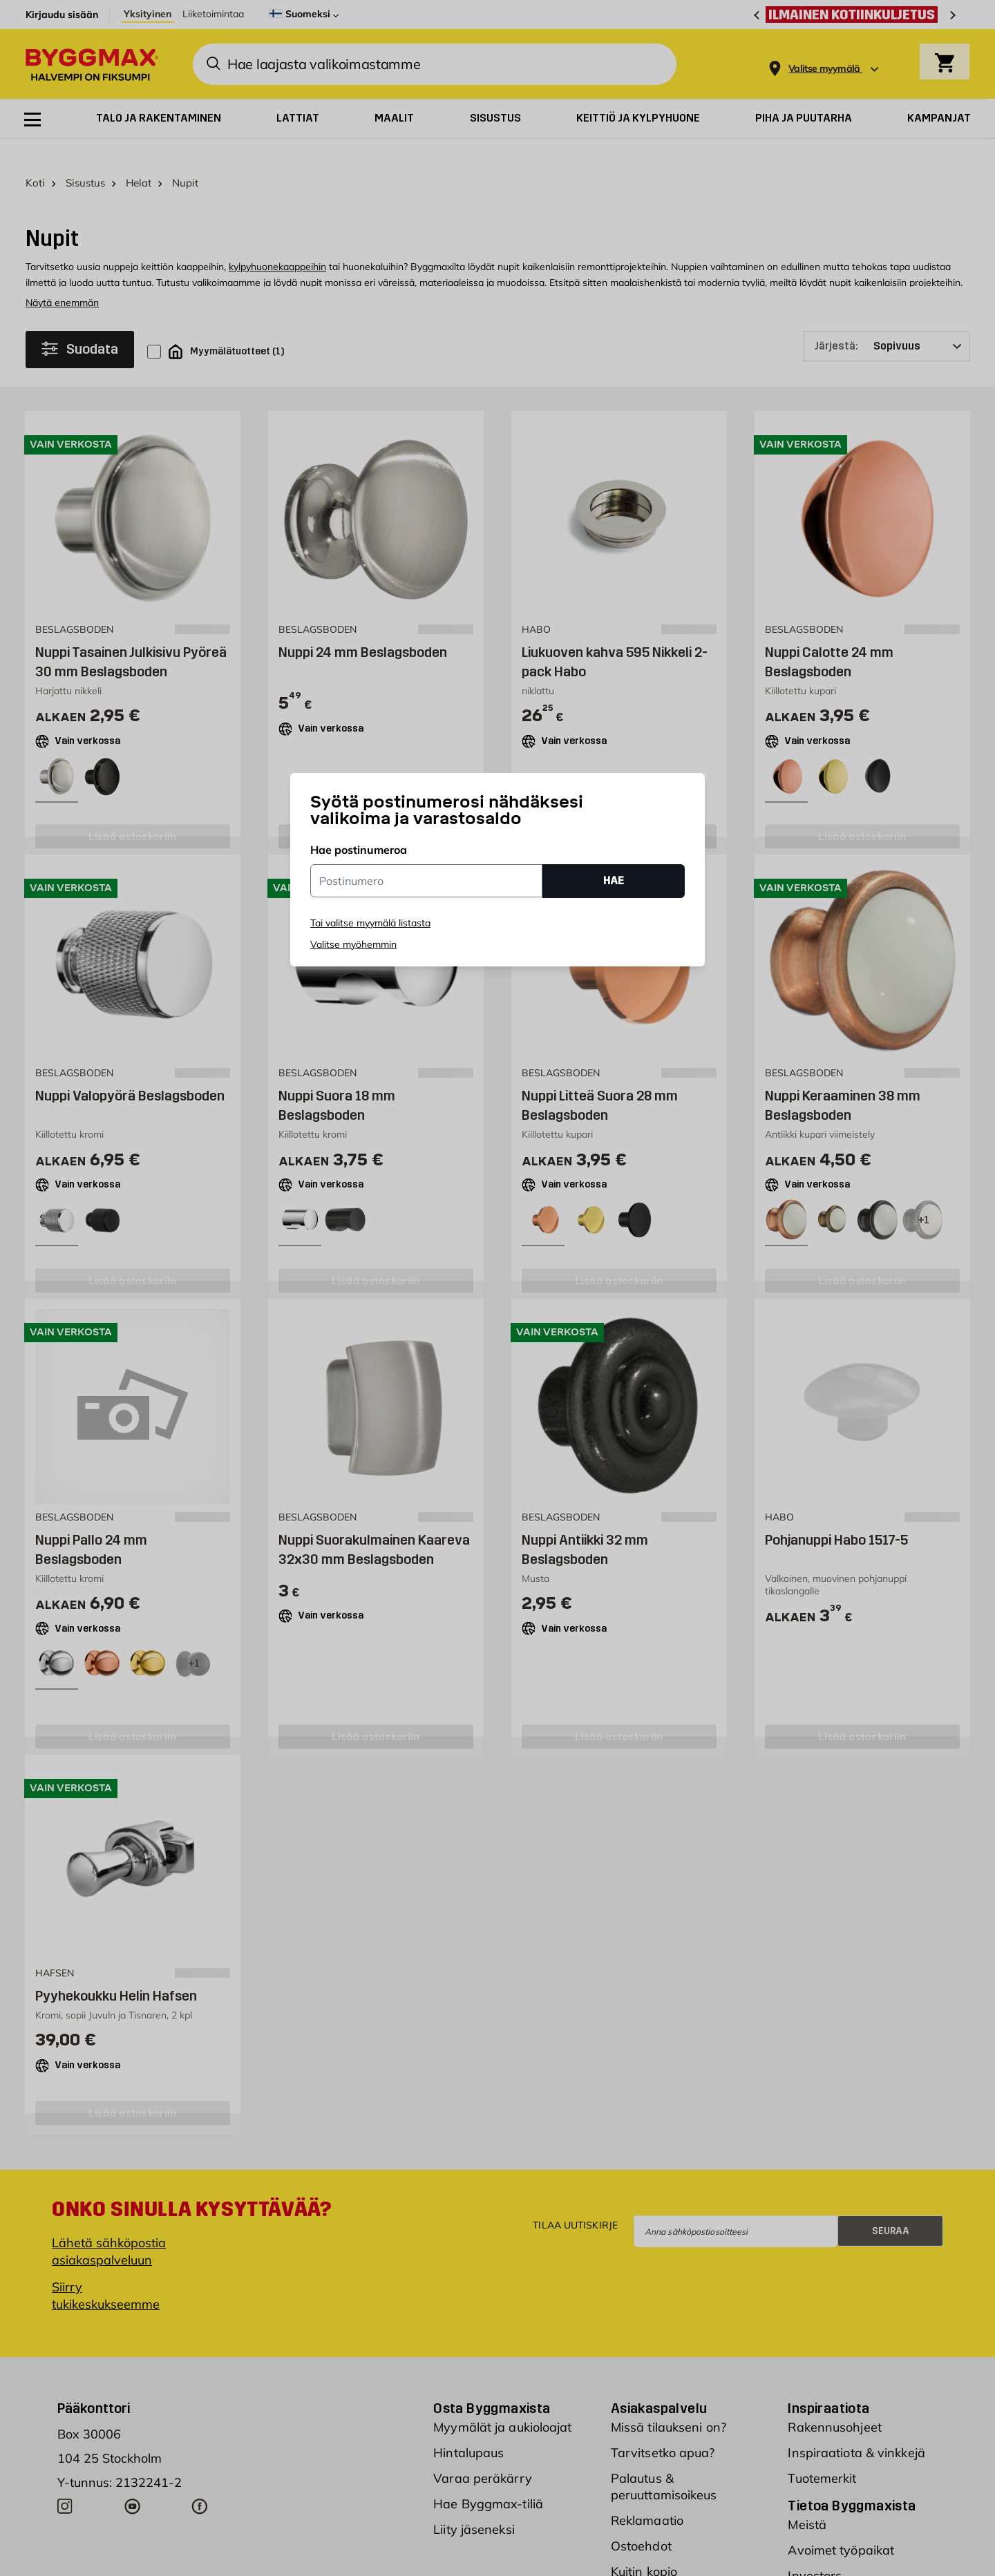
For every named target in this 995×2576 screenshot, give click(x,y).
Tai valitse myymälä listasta (370, 923)
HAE (613, 880)
